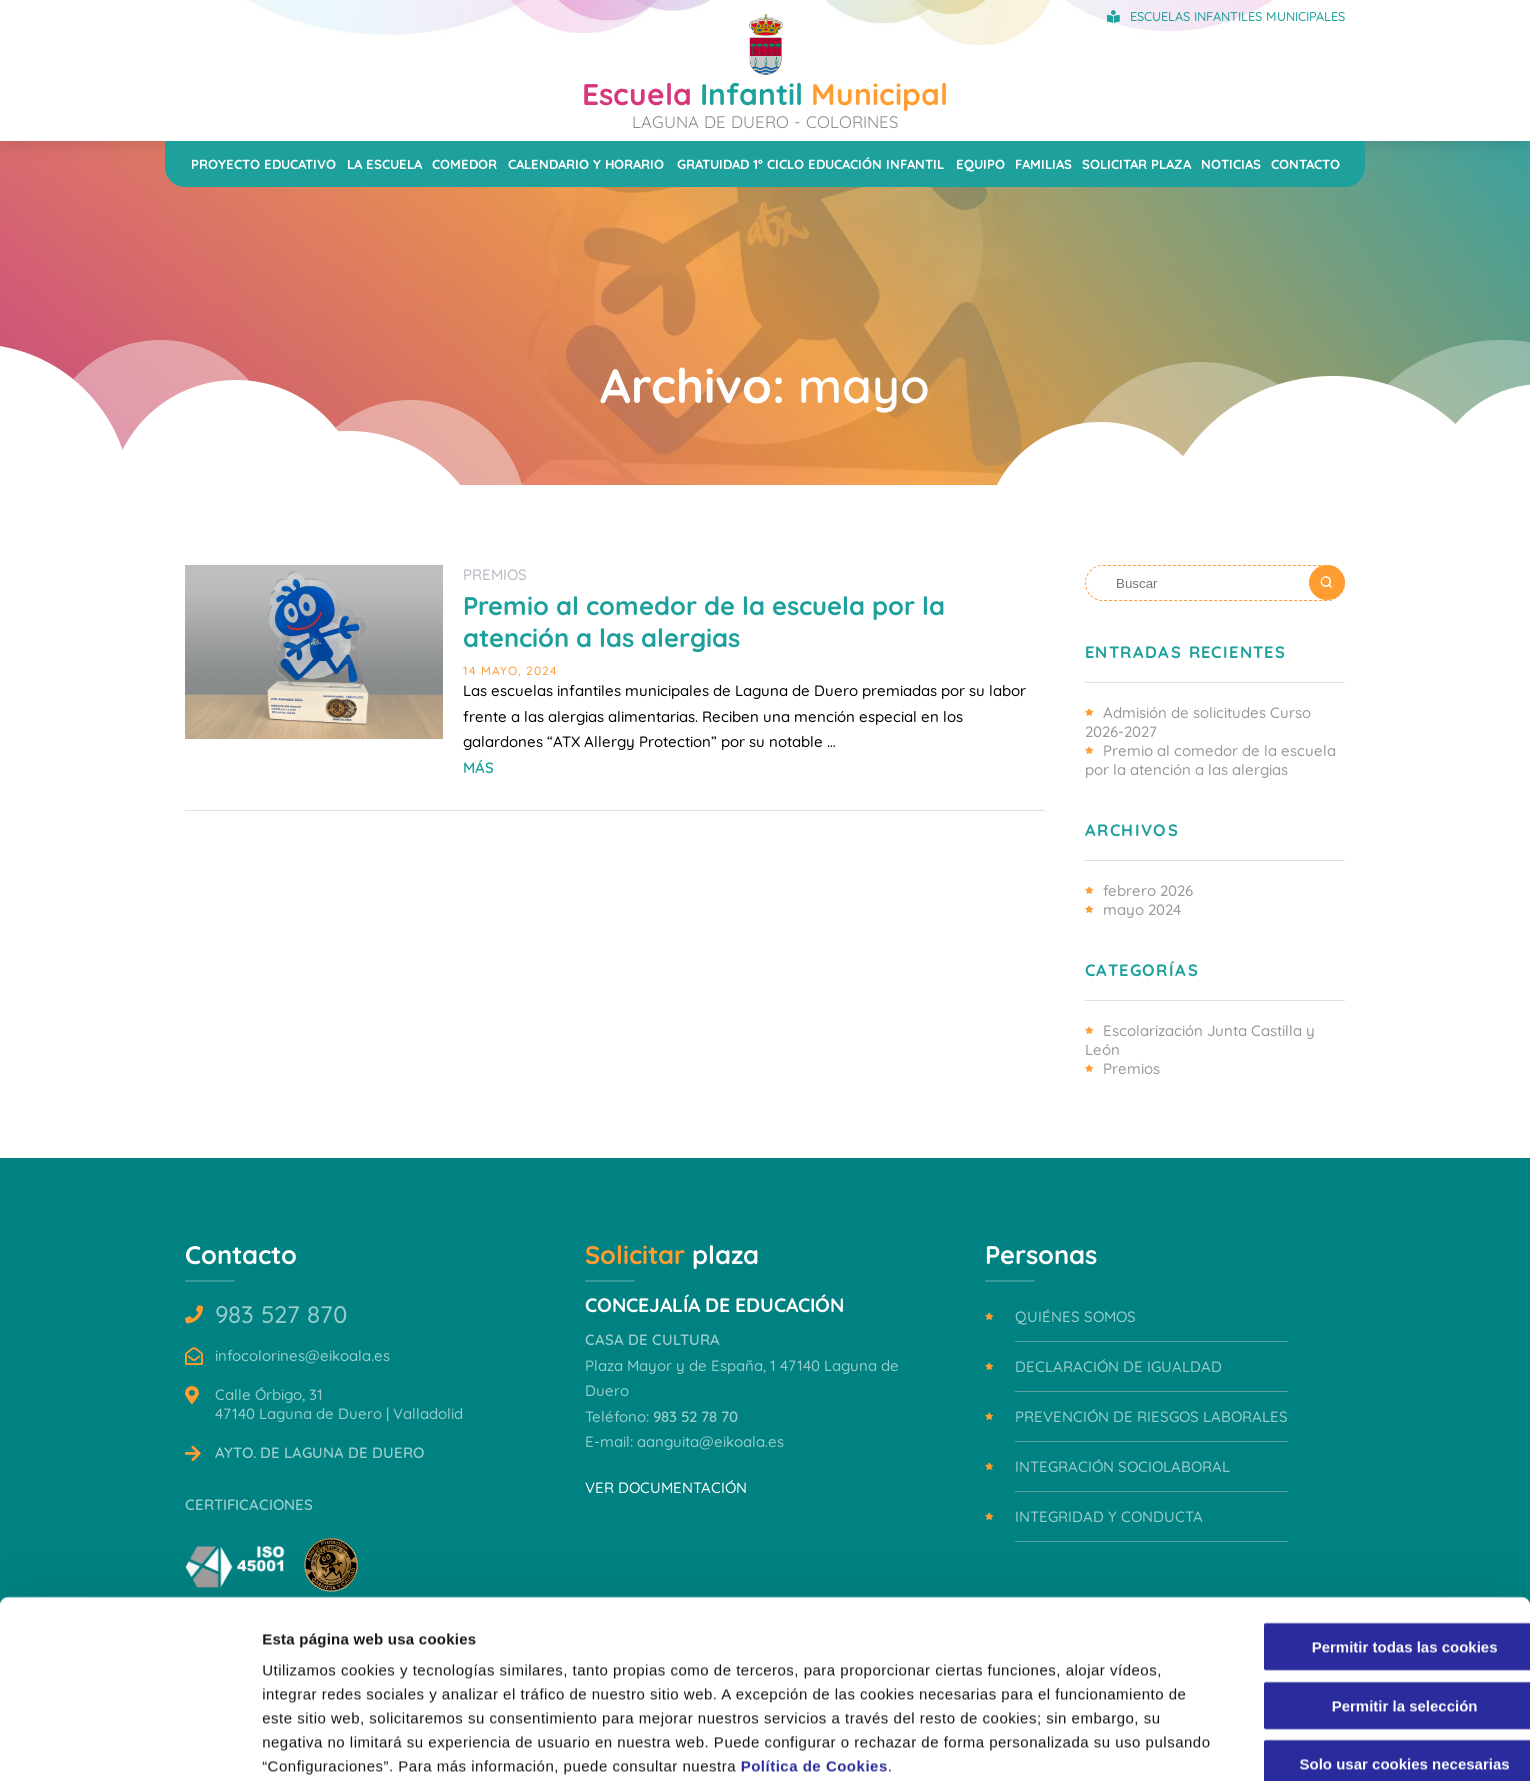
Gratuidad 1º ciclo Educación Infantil (810, 164)
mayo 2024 (1142, 909)
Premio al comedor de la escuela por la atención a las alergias (704, 621)
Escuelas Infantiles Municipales (1237, 16)
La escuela (384, 164)
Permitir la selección (1363, 1616)
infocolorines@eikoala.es (302, 1355)
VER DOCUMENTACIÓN (666, 1487)
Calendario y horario (586, 164)
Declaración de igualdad (1118, 1366)
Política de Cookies (883, 1676)
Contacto (1305, 164)
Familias (1043, 164)
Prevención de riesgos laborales (1151, 1416)
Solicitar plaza (1136, 164)
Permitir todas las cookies (1363, 1557)
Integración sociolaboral (1122, 1466)
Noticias (1231, 164)
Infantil (765, 103)
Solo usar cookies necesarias (1363, 1674)
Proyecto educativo (263, 164)
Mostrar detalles (1074, 1741)
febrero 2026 (1148, 890)
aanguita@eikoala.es (710, 1441)
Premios (495, 574)
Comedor (464, 164)
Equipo (980, 164)
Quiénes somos (1075, 1316)
